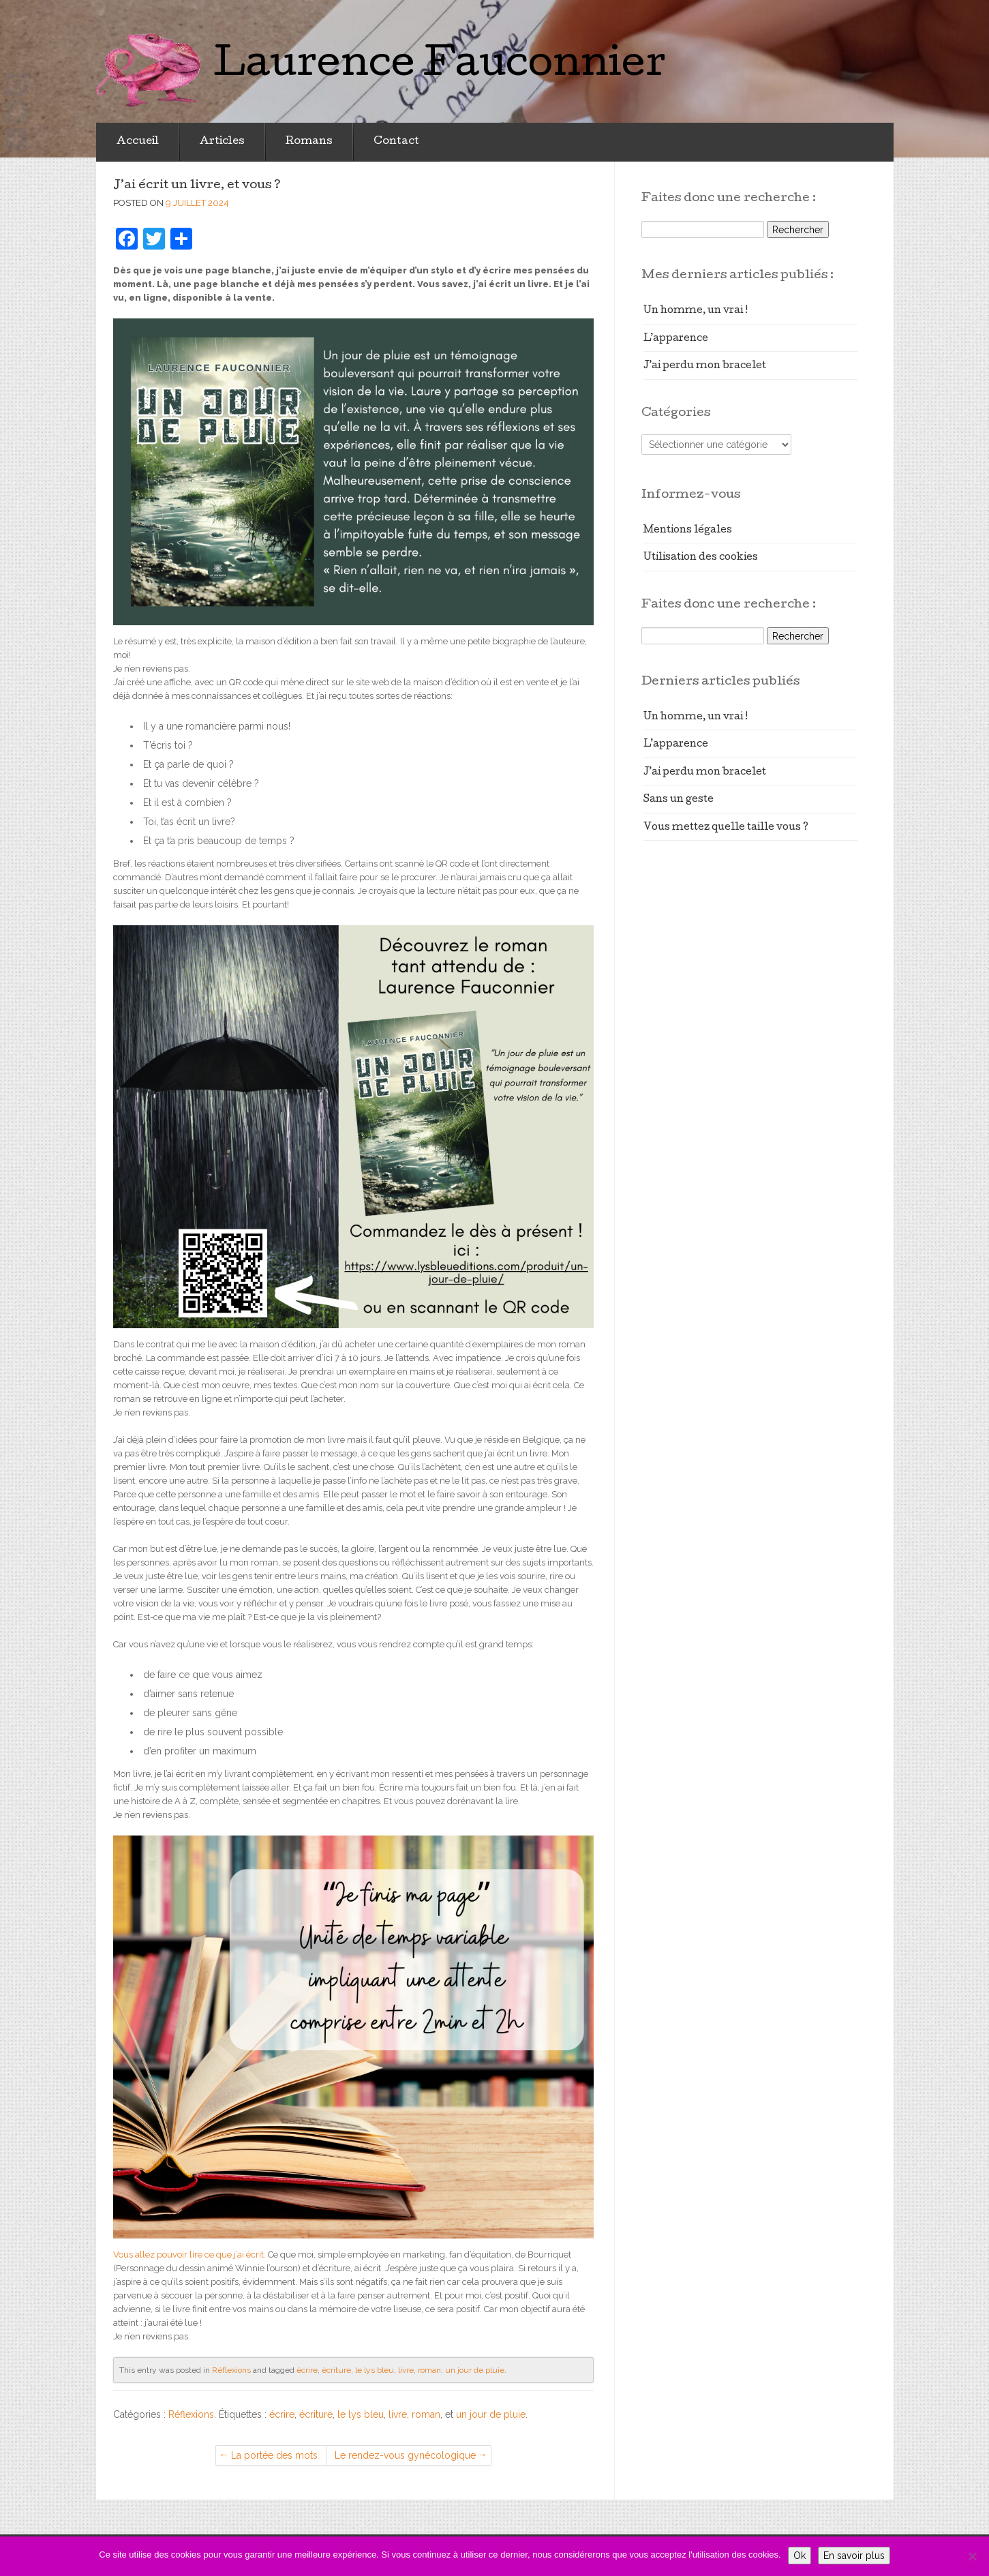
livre (406, 2370)
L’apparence (675, 339)
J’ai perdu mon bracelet (704, 366)
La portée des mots (274, 2455)
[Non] (972, 2556)
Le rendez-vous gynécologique (405, 2455)
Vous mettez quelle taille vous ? (725, 828)
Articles (222, 141)
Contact (396, 141)
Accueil (138, 141)
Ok (799, 2555)
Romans (309, 141)
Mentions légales (687, 530)
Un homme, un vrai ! (695, 311)
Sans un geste (678, 800)
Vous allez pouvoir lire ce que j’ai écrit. (189, 2254)
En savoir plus (854, 2555)
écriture (336, 2370)
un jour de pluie (474, 2370)
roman (429, 2370)
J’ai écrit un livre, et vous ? (197, 186)
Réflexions (231, 2370)
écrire (307, 2370)
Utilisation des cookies (700, 558)
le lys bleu (374, 2370)
